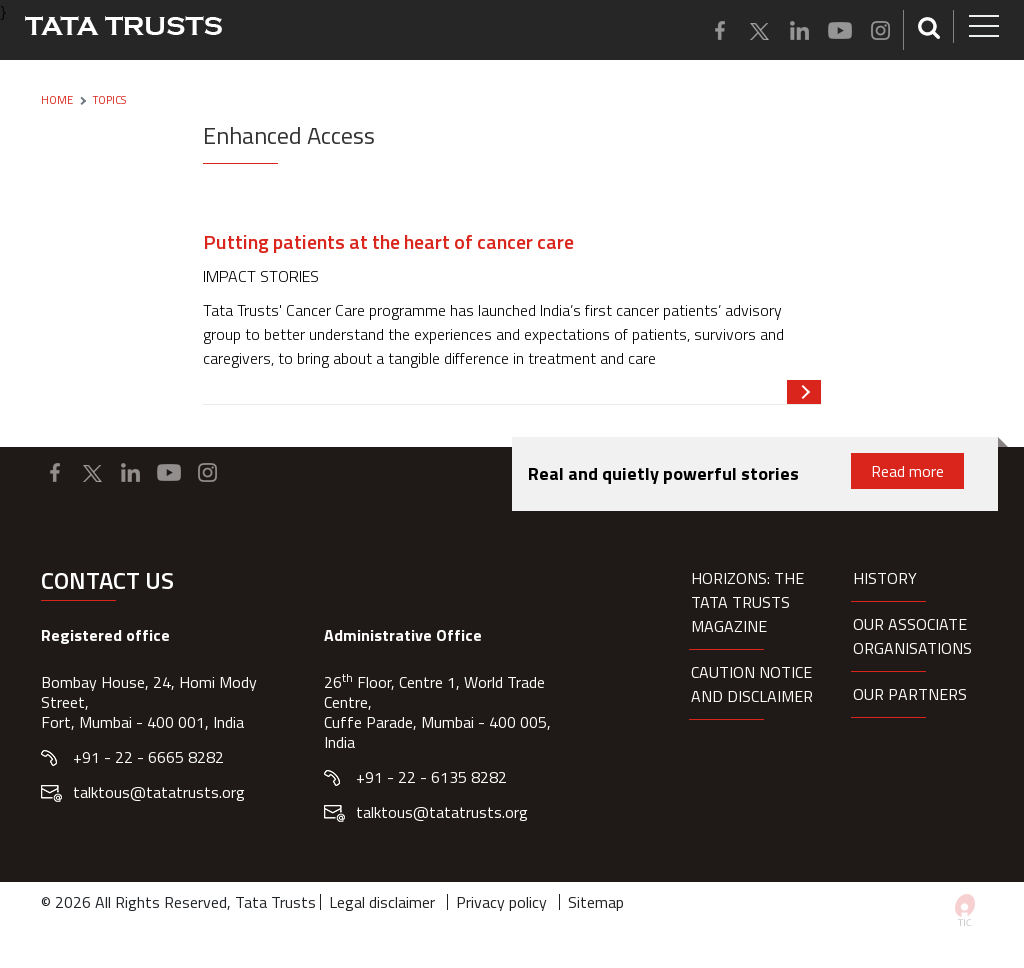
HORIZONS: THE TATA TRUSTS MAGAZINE (747, 602)
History (885, 578)
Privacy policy (501, 902)
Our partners (910, 694)
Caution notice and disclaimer (752, 684)
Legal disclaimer (382, 902)
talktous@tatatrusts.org (159, 792)
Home (57, 100)
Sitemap (596, 902)
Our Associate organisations (912, 636)
